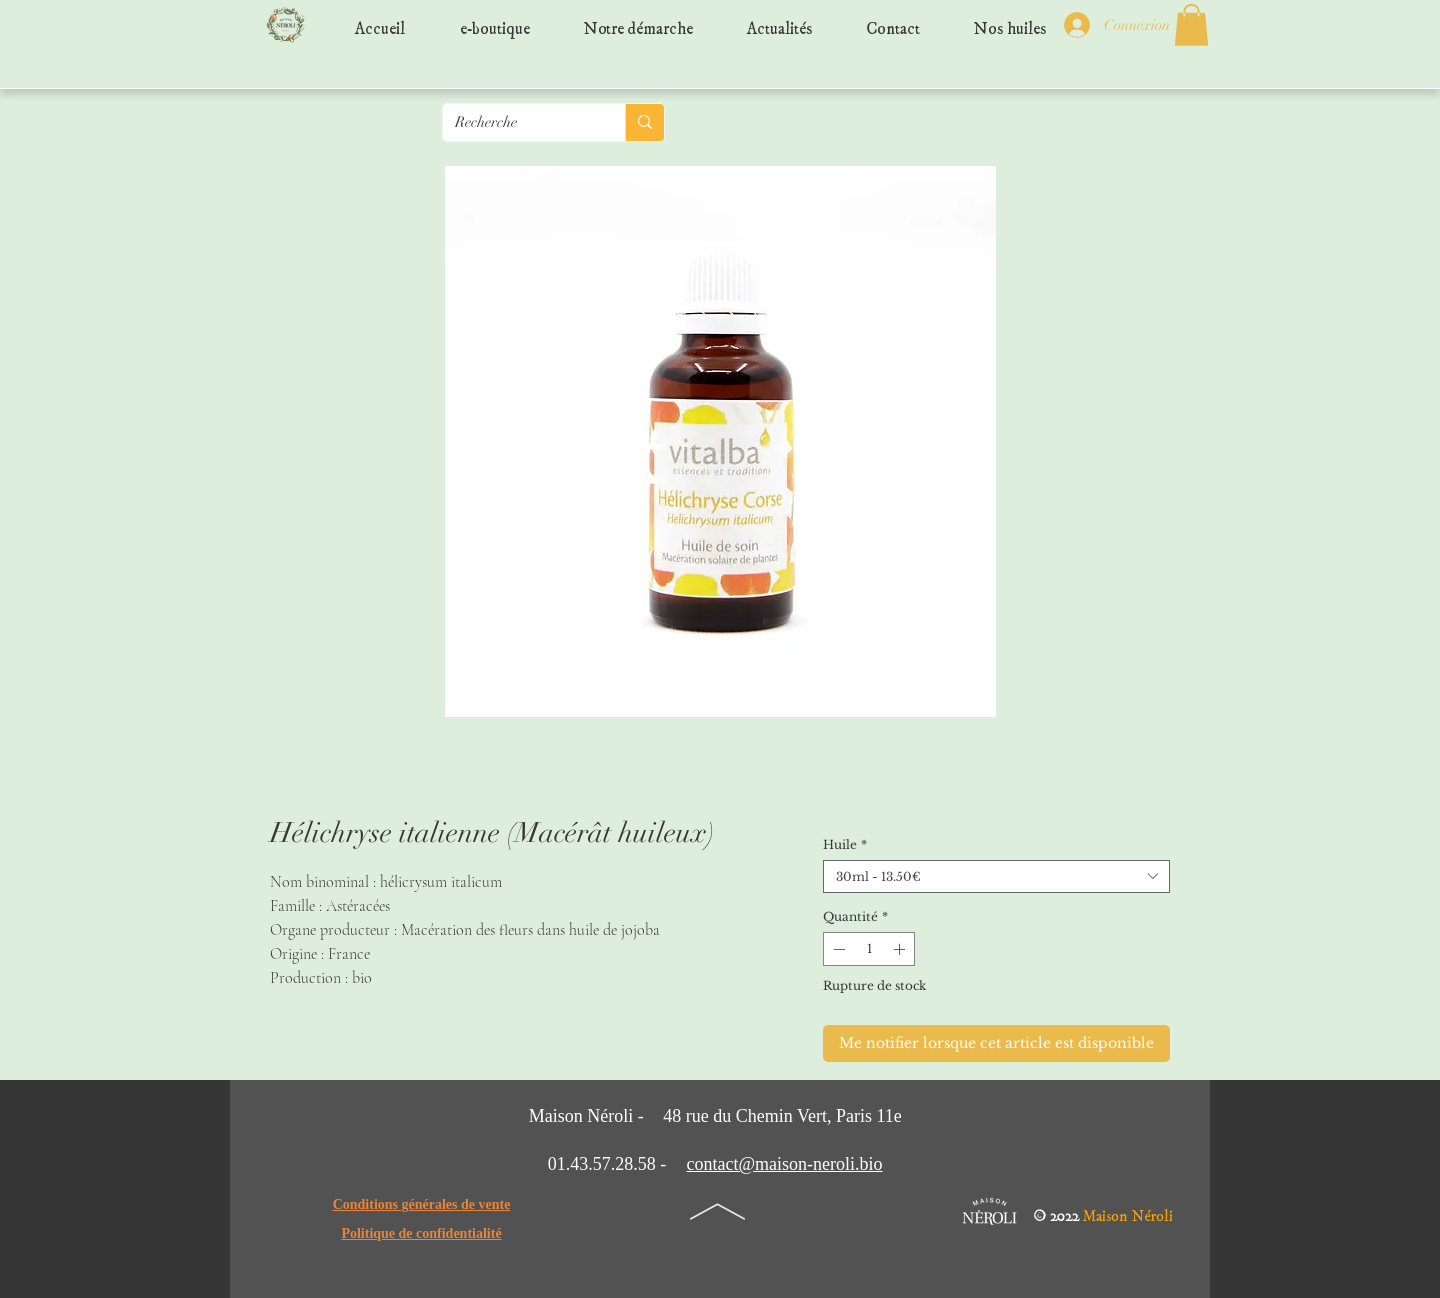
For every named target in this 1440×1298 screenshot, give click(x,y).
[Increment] (901, 949)
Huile (845, 844)
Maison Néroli (1128, 1211)
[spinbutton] (869, 949)
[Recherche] (519, 122)
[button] (1191, 25)
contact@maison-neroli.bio (784, 1164)
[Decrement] (837, 949)
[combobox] (996, 876)
